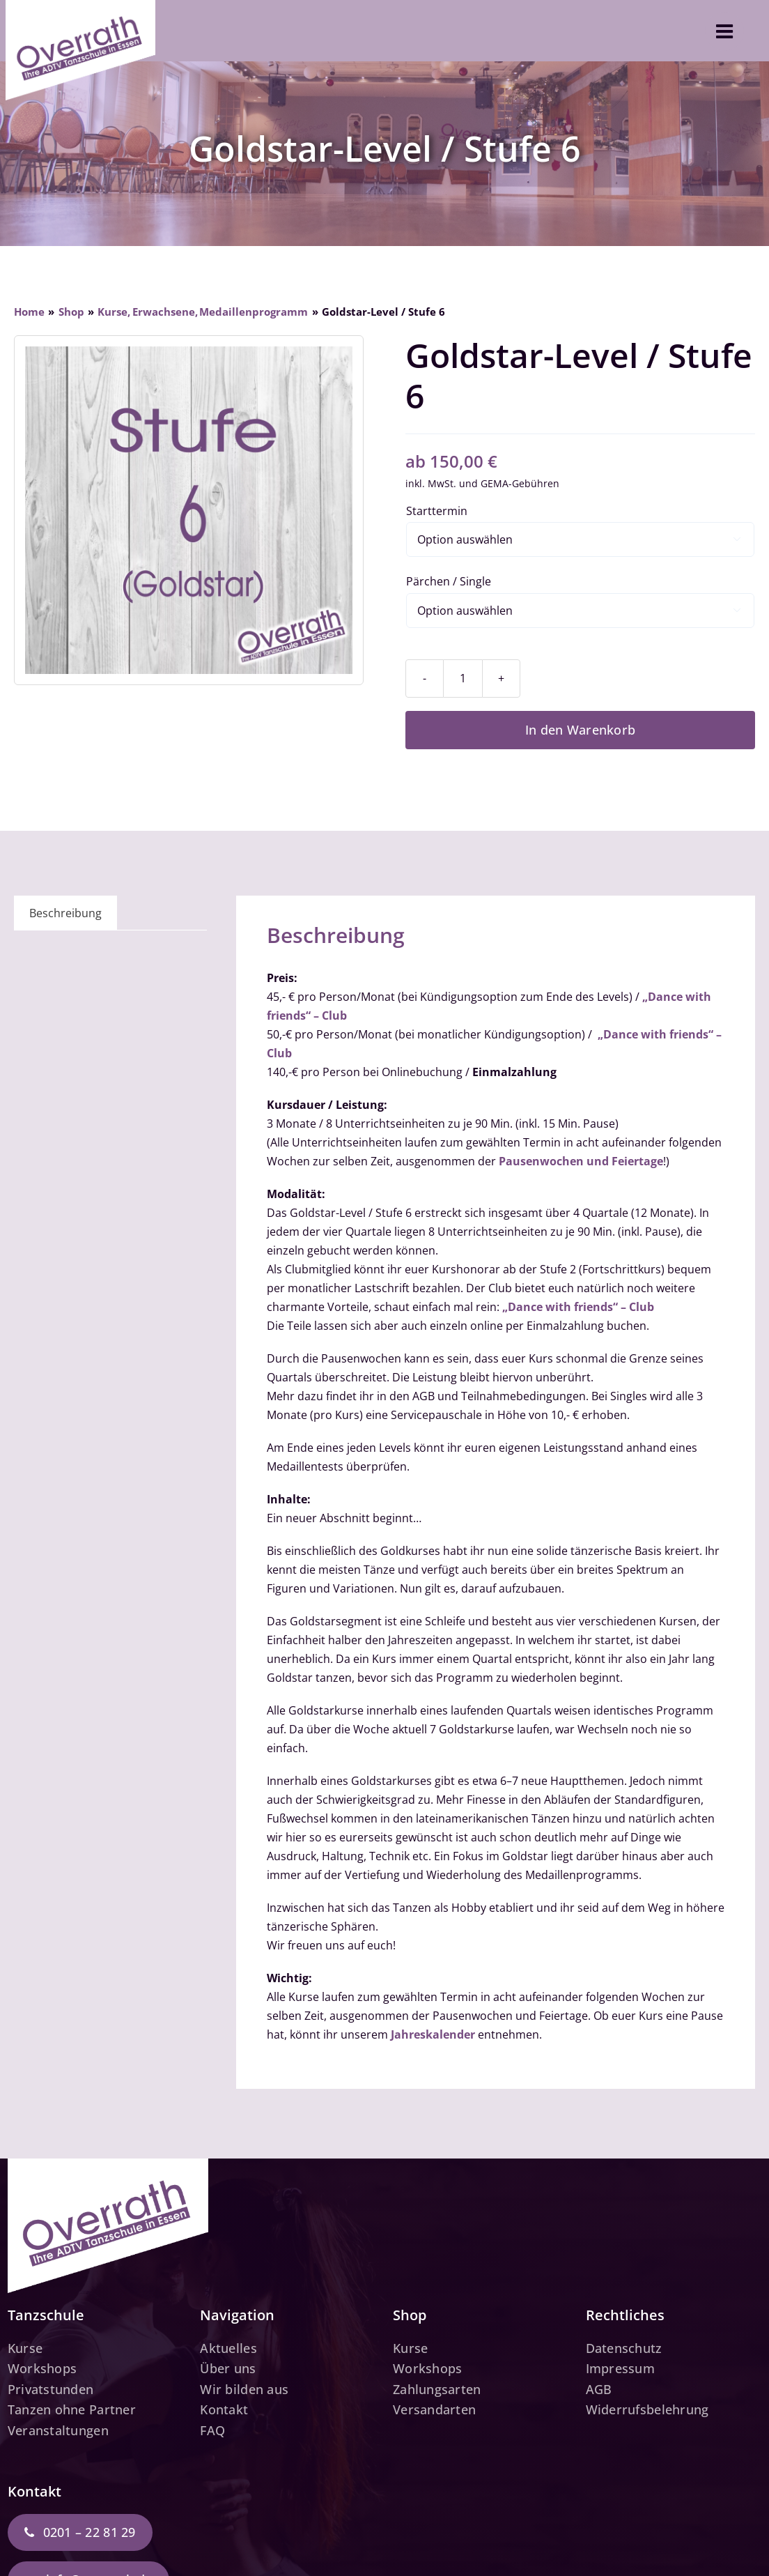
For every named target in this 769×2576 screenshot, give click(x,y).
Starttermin (436, 511)
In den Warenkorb (580, 729)
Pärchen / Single (448, 581)
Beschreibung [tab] (65, 913)
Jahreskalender (433, 2034)
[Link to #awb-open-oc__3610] (724, 31)
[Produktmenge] (463, 678)
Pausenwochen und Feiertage (581, 1161)
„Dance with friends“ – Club (578, 1306)
